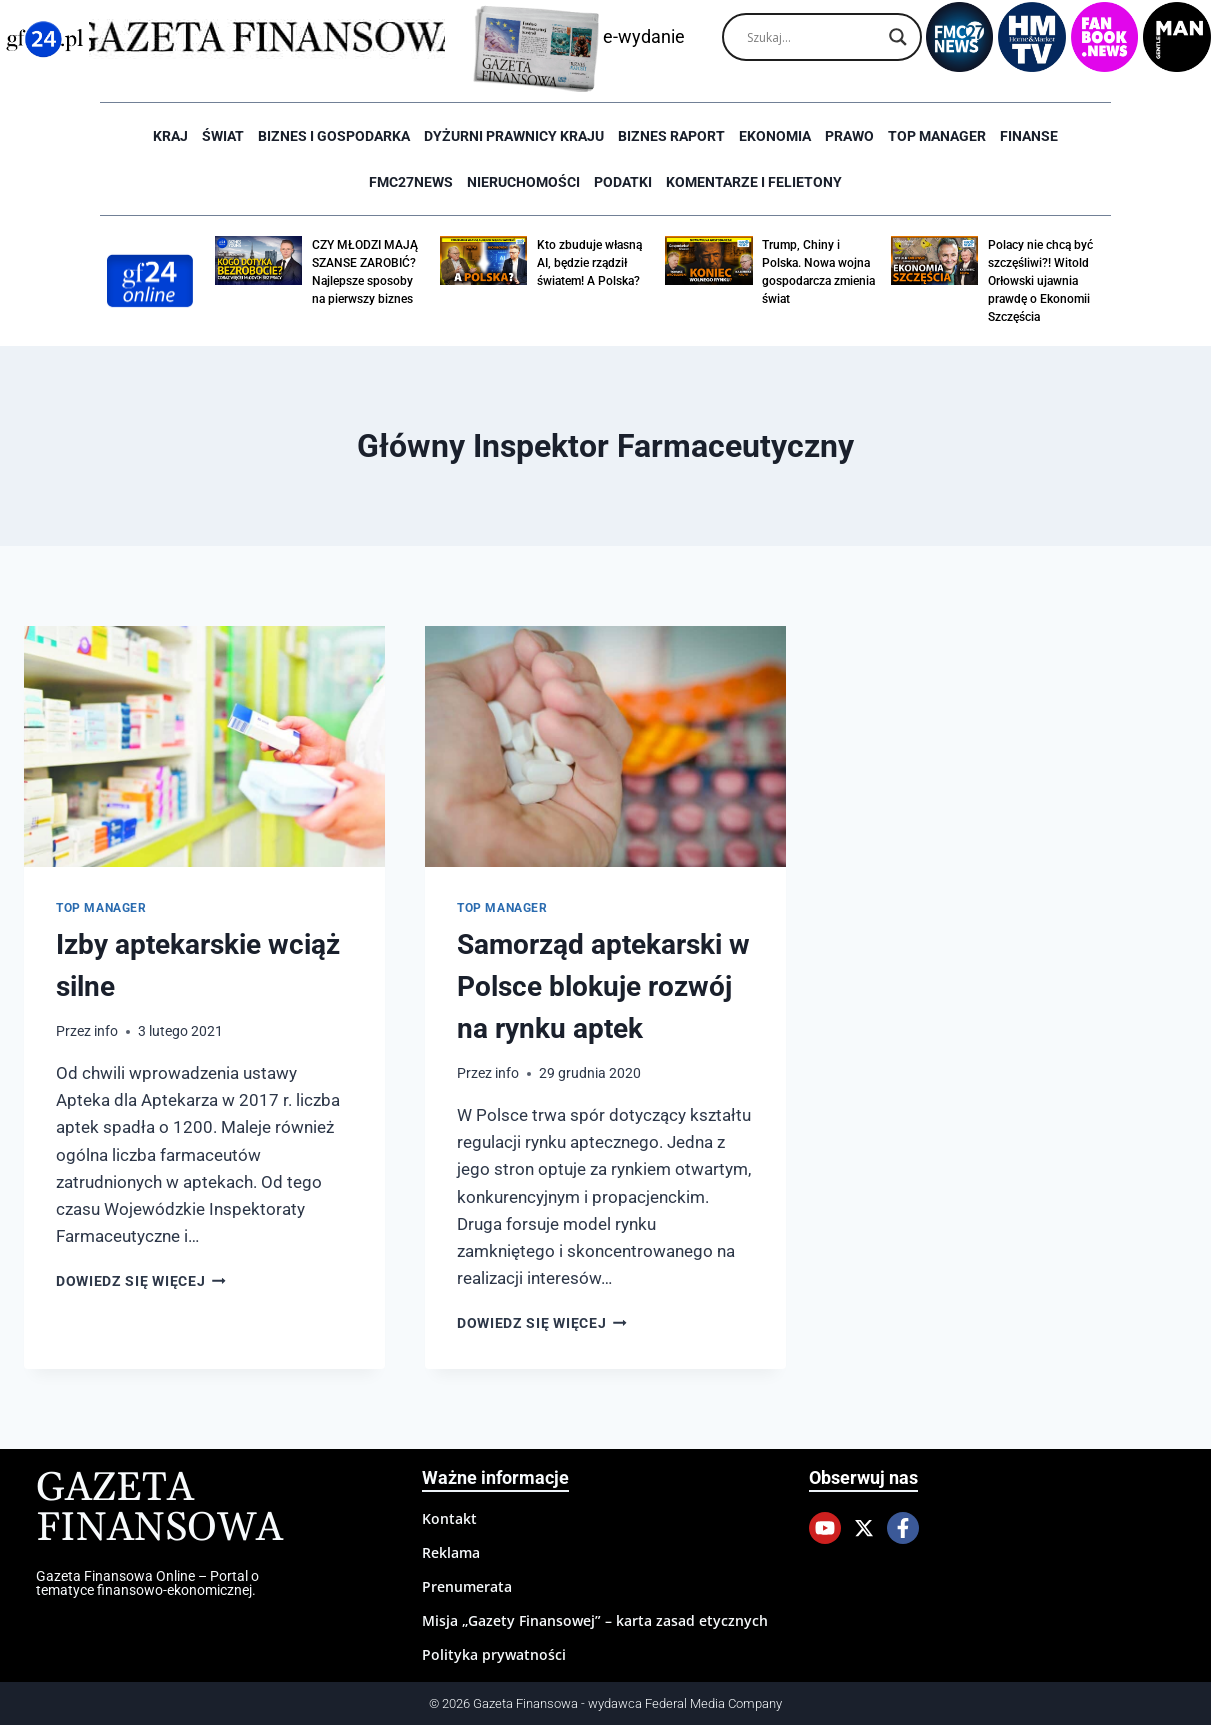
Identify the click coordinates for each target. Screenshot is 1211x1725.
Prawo (849, 136)
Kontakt (449, 1518)
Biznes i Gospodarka (334, 136)
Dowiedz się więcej (141, 1281)
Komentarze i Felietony (754, 182)
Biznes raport (671, 136)
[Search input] (813, 37)
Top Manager (937, 136)
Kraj (170, 136)
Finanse (1029, 136)
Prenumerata (467, 1586)
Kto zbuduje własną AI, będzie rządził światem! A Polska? (589, 263)
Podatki (623, 182)
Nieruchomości (523, 182)
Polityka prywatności (494, 1654)
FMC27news (411, 182)
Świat (223, 136)
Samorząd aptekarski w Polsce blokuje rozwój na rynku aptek (603, 986)
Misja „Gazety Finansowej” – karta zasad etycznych (595, 1620)
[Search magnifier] (898, 37)
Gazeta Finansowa (159, 1508)
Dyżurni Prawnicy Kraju (514, 136)
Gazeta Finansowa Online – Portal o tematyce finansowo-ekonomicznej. (147, 1583)
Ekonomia (775, 136)
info (106, 1031)
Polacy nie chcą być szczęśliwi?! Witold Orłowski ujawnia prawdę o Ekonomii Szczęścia (1040, 281)
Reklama (451, 1552)
